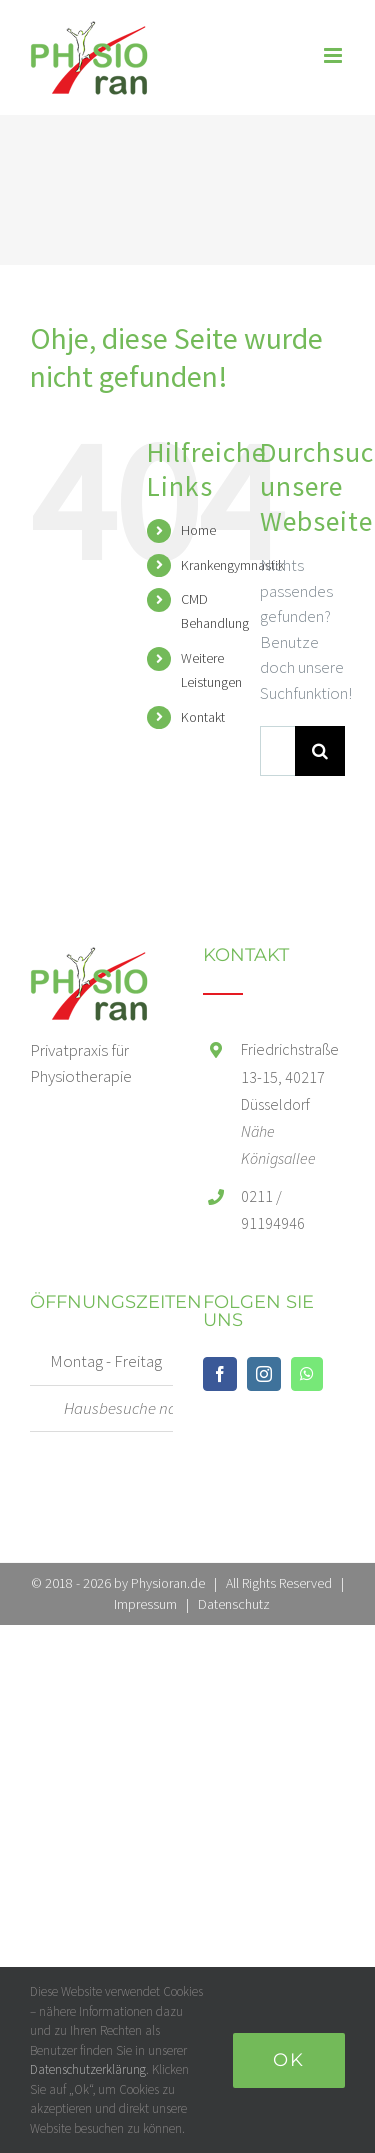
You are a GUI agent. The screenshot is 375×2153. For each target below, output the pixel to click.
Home (198, 530)
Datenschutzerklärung (88, 2069)
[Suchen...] (277, 751)
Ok (289, 2060)
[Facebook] (220, 1374)
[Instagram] (264, 1374)
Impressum (145, 1604)
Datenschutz (234, 1604)
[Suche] (320, 751)
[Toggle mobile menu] (334, 55)
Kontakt (203, 717)
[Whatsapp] (307, 1374)
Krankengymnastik (232, 565)
